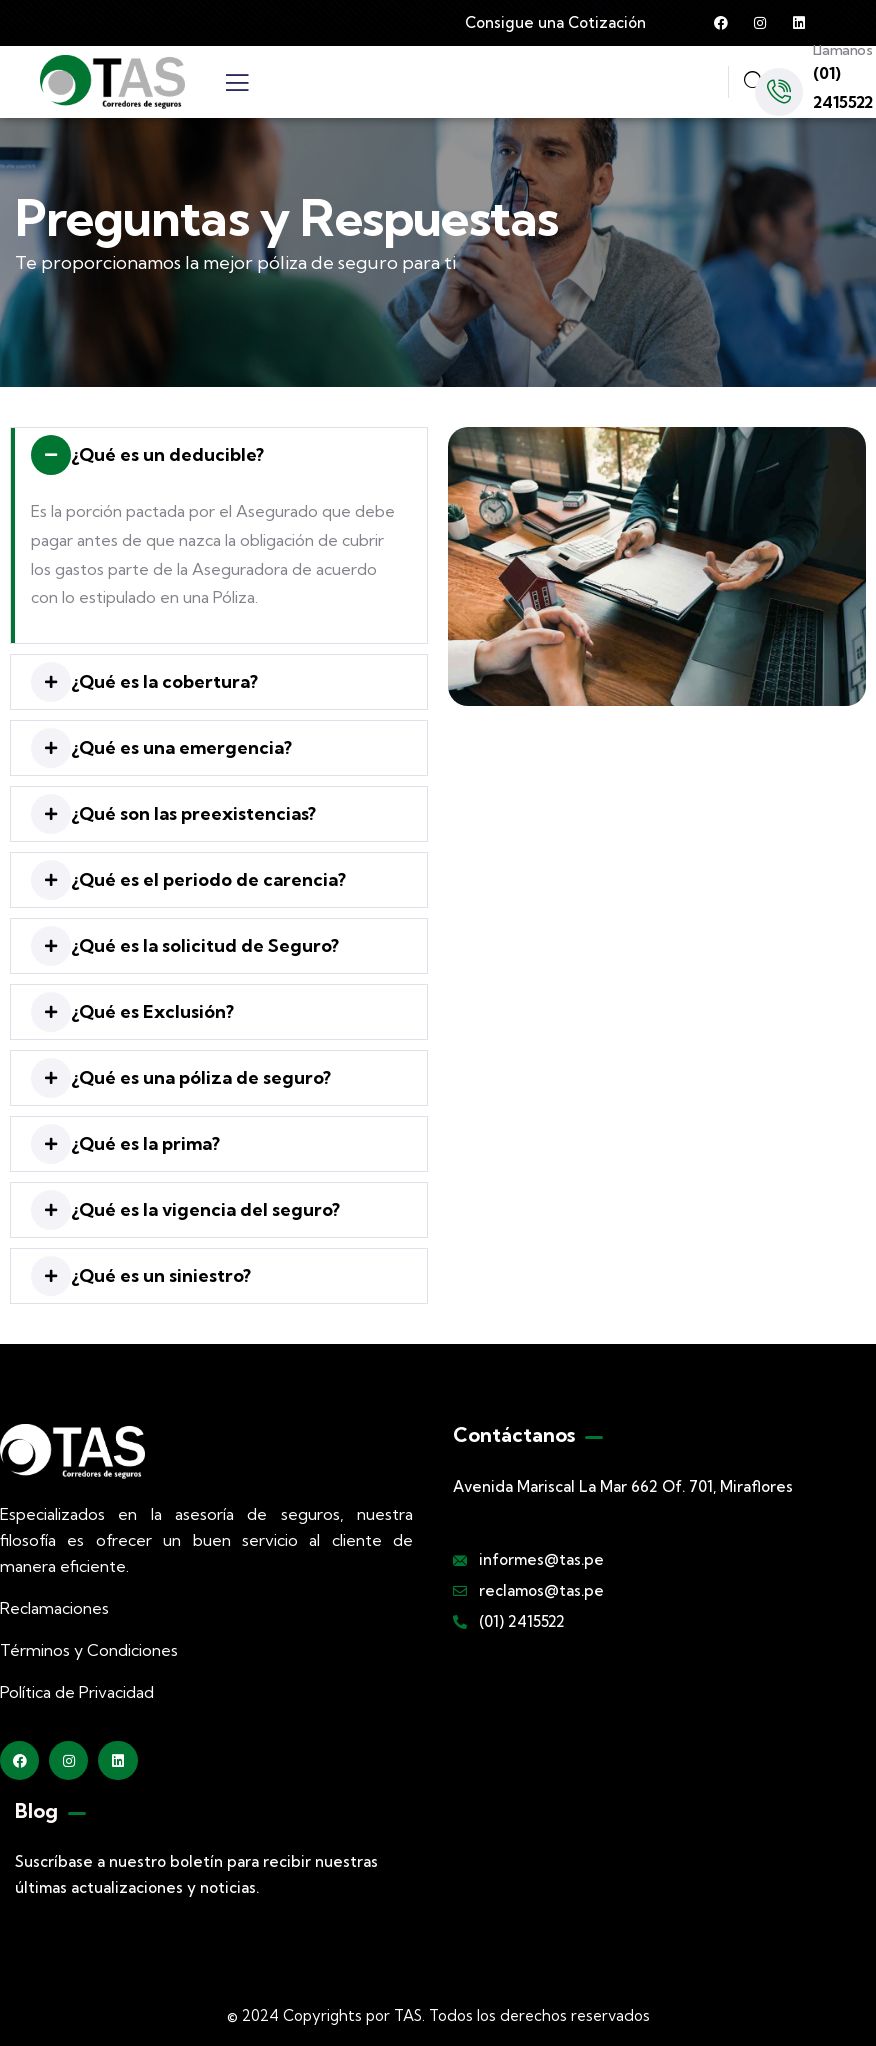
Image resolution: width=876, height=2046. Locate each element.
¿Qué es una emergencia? (181, 747)
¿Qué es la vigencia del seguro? (205, 1209)
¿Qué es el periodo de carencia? (208, 879)
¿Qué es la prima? (145, 1143)
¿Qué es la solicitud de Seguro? (205, 945)
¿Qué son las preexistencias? (193, 813)
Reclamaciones (54, 1608)
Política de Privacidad (77, 1692)
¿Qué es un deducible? (167, 454)
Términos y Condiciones (89, 1650)
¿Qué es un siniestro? (161, 1275)
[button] (219, 455)
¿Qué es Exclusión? (152, 1011)
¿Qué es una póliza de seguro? (201, 1077)
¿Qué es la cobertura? (164, 681)
